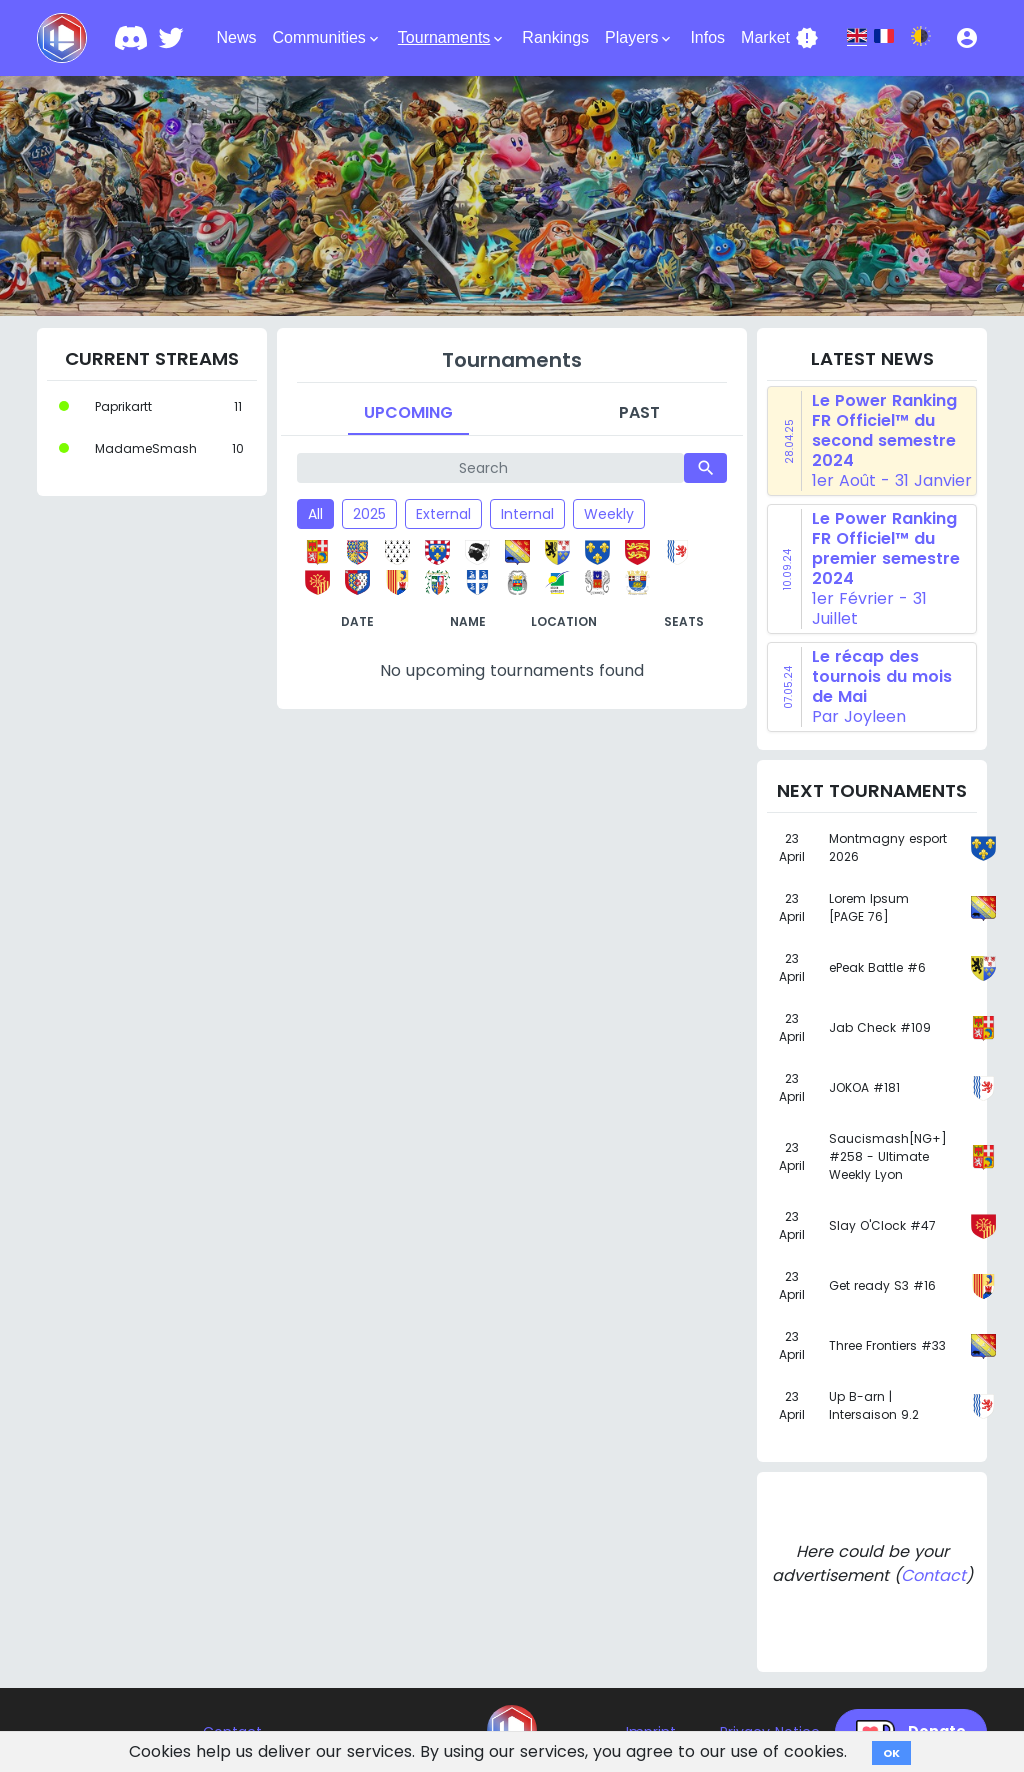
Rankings (555, 37)
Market (780, 38)
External (443, 514)
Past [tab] (639, 412)
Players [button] (639, 38)
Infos (707, 37)
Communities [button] (326, 38)
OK (891, 1753)
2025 (369, 514)
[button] (967, 38)
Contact (933, 1575)
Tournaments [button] (452, 38)
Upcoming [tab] (408, 412)
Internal (527, 514)
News (236, 37)
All (315, 514)
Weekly (609, 514)
